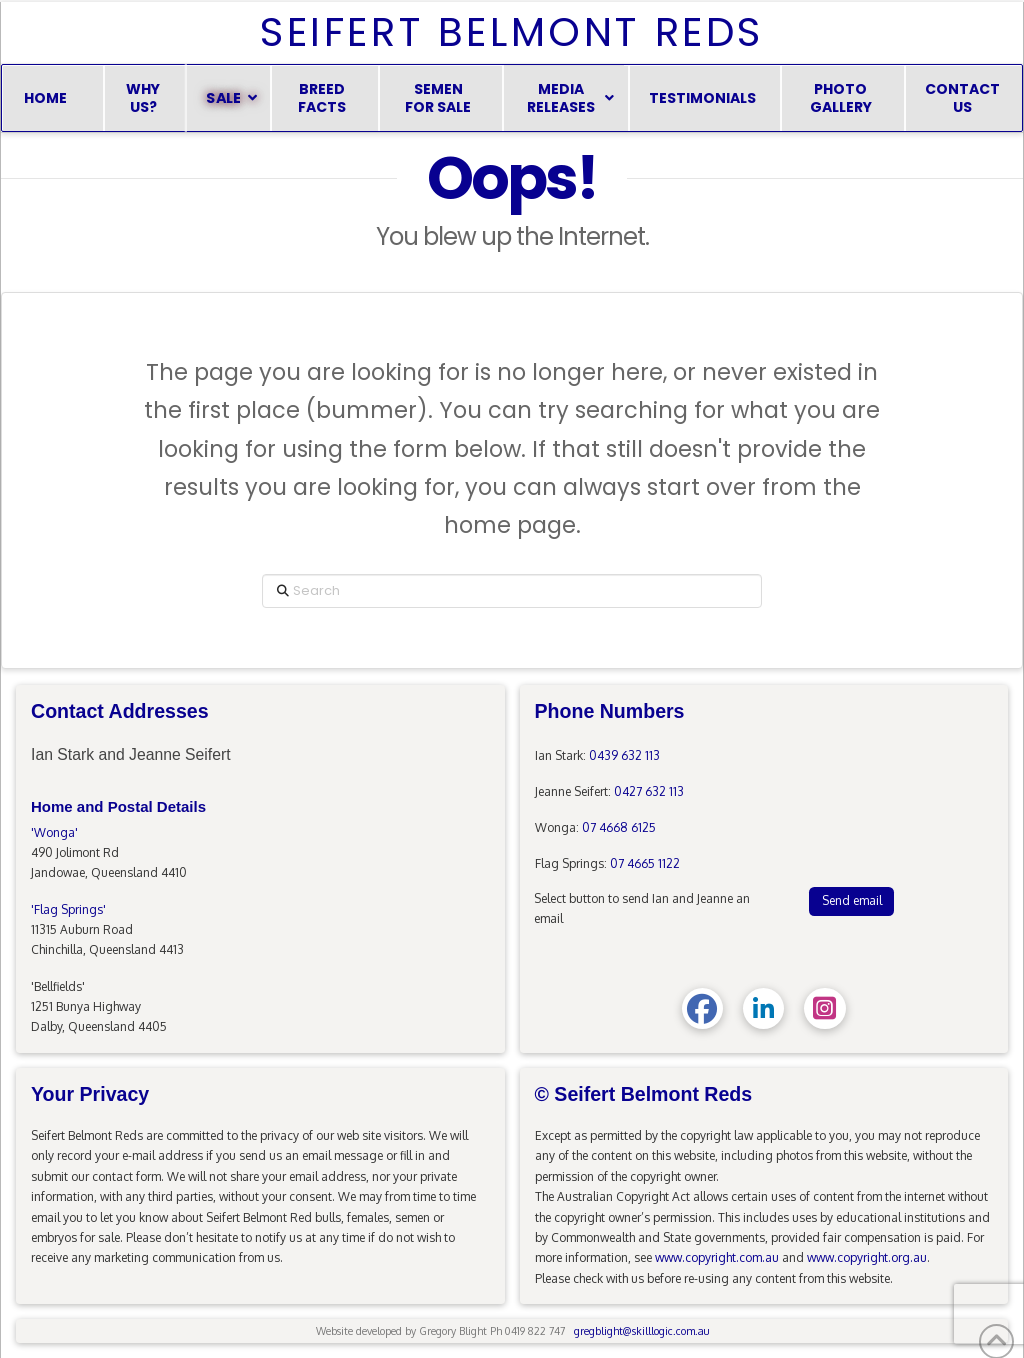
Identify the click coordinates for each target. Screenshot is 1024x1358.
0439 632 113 (624, 755)
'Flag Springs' (68, 909)
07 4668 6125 (619, 827)
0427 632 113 (649, 791)
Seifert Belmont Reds (512, 32)
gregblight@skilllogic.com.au (641, 1330)
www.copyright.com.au (717, 1257)
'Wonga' (54, 832)
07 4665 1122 (645, 863)
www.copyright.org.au (867, 1257)
